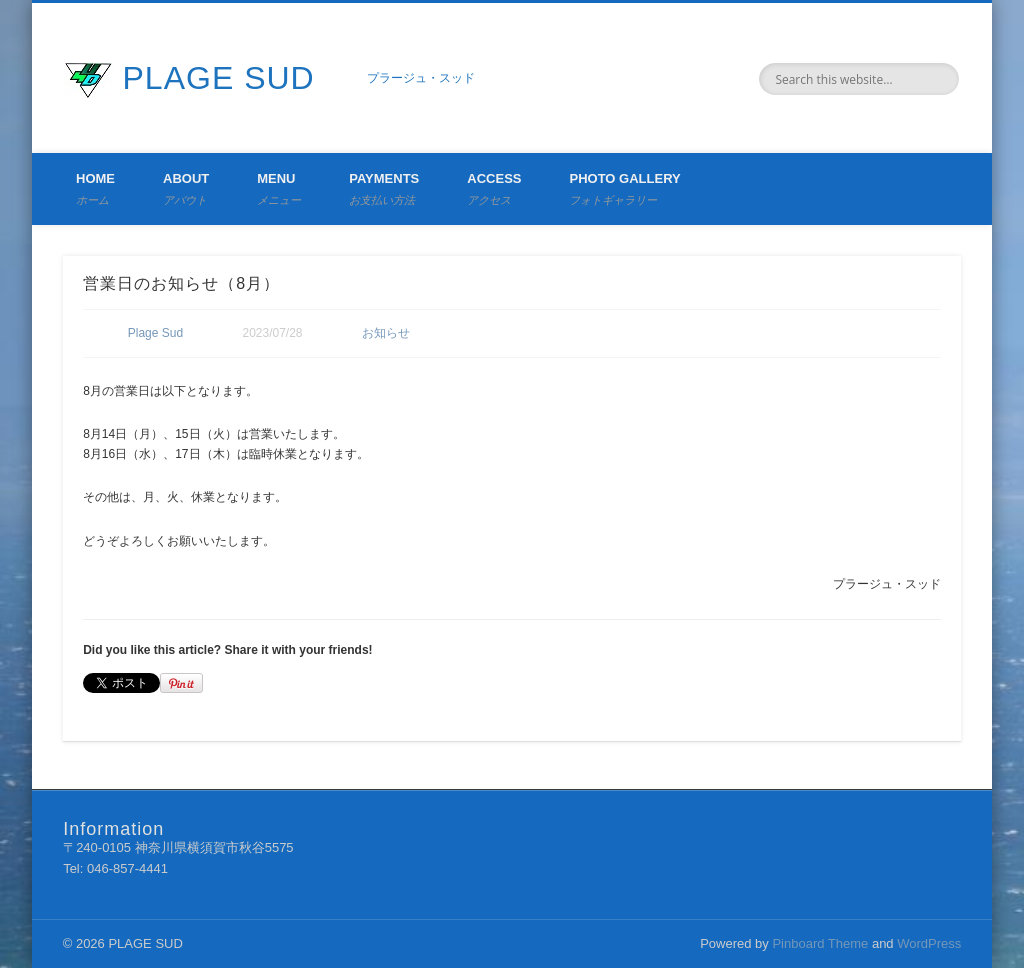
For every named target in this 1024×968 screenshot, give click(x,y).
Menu (279, 188)
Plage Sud (155, 333)
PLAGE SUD (219, 78)
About (186, 188)
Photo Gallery (624, 188)
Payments (384, 188)
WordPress (929, 943)
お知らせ (386, 333)
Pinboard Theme (820, 943)
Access (494, 188)
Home (95, 188)
